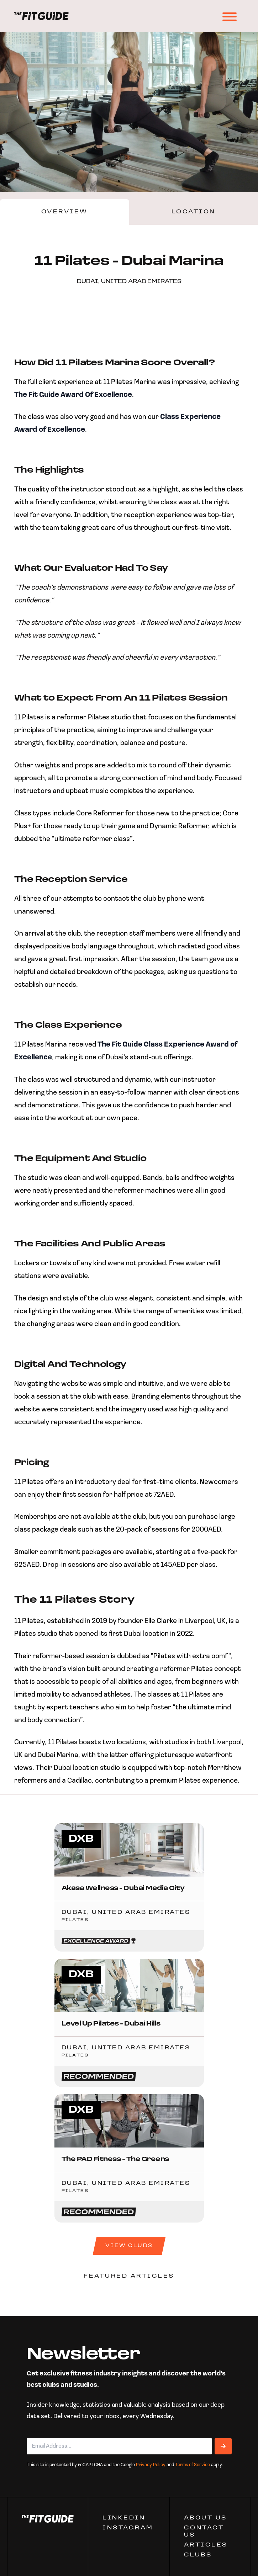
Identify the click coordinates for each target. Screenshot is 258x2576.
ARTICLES (206, 2545)
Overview (64, 212)
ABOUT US (205, 2518)
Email (37, 2432)
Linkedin (123, 2518)
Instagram (127, 2528)
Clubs (198, 2555)
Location (194, 212)
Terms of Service (192, 2465)
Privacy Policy (150, 2465)
